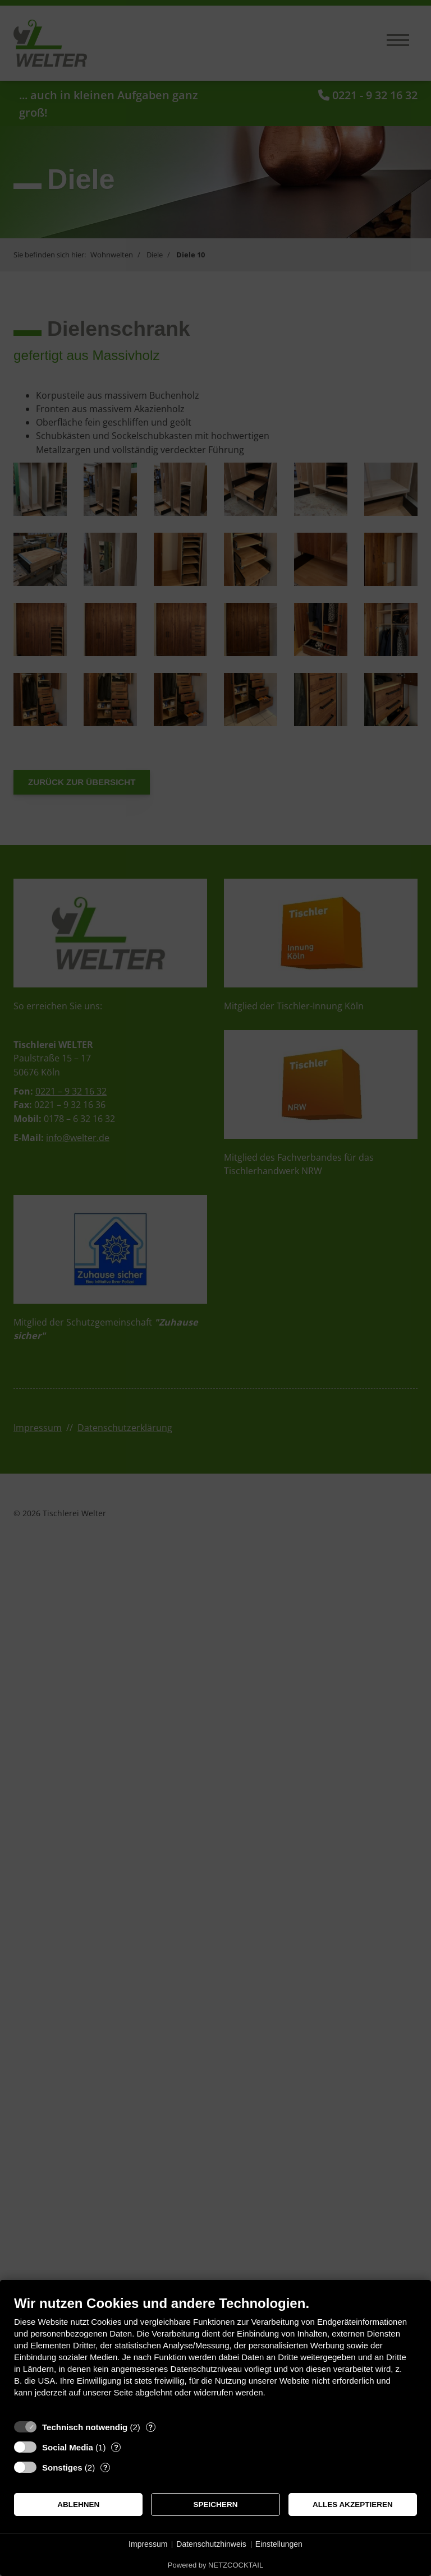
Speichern (216, 2504)
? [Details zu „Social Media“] (116, 2447)
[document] (215, 2355)
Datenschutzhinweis (211, 2544)
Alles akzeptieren (353, 2504)
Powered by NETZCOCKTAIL (215, 2565)
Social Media (67, 2447)
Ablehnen (78, 2504)
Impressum (148, 2544)
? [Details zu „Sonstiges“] (105, 2467)
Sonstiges (62, 2467)
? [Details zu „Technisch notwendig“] (150, 2427)
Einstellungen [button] (278, 2544)
